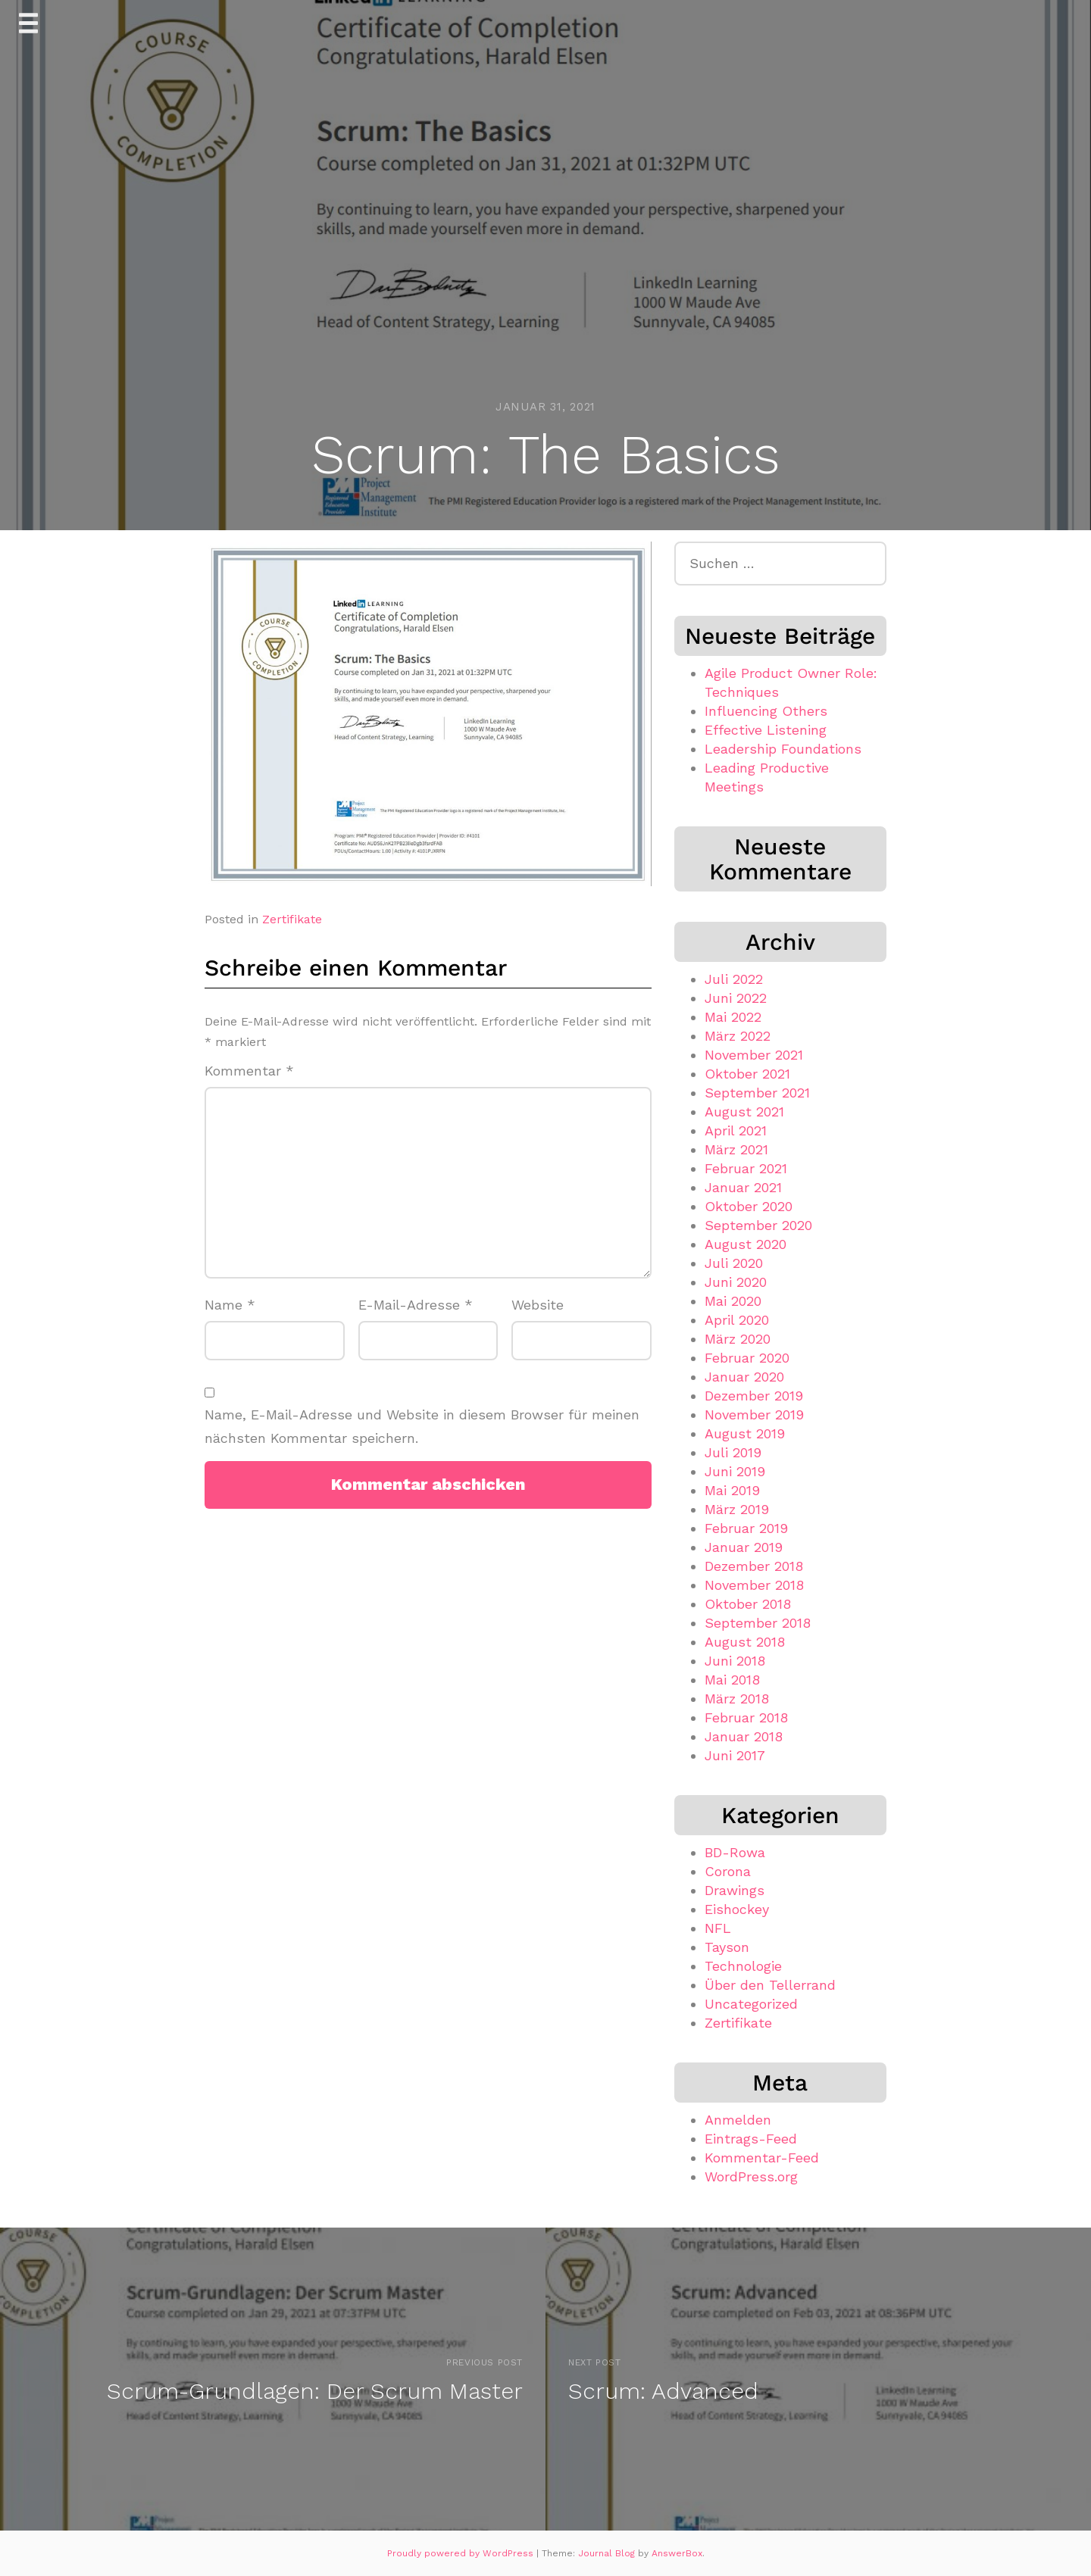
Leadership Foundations (783, 749)
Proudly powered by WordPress (461, 2553)
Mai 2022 (733, 1017)
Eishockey (737, 1909)
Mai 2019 (732, 1490)
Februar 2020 (747, 1358)
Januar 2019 (744, 1547)
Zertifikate (292, 919)
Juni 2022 (736, 998)
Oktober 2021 (747, 1074)
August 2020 (745, 1244)
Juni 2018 (735, 1661)
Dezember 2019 (754, 1396)
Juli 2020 (734, 1263)
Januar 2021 (743, 1187)
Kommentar (249, 1071)
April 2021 (736, 1130)
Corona (728, 1871)
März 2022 (738, 1036)
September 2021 (757, 1093)
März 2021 (736, 1149)
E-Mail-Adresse (415, 1305)
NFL (718, 1928)
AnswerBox (677, 2553)
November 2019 (754, 1414)
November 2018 (754, 1585)
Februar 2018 (746, 1717)
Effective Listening (766, 730)
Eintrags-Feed (751, 2139)
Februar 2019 (746, 1528)
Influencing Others (766, 711)
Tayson (727, 1947)
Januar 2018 (744, 1736)
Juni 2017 (735, 1755)
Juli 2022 (734, 979)
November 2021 (754, 1055)
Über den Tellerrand (770, 1985)
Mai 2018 (732, 1680)
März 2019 (737, 1509)
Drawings (734, 1890)
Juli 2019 (733, 1452)
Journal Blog (608, 2553)
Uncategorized (751, 2004)
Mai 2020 (733, 1301)
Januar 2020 (744, 1377)
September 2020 (758, 1225)
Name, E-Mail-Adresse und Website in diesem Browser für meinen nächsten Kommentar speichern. (422, 1426)
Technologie (743, 1966)
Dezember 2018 (754, 1566)
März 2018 (737, 1698)
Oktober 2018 (748, 1604)
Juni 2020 (736, 1282)
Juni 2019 (735, 1471)
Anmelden (738, 2120)
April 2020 (737, 1320)
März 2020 (738, 1339)
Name (230, 1305)
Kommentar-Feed (762, 2157)
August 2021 (744, 1111)
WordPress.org (751, 2176)
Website (537, 1305)
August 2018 (745, 1642)
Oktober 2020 (748, 1206)
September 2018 (758, 1623)
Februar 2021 (746, 1168)
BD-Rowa (735, 1852)
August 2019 (745, 1433)
